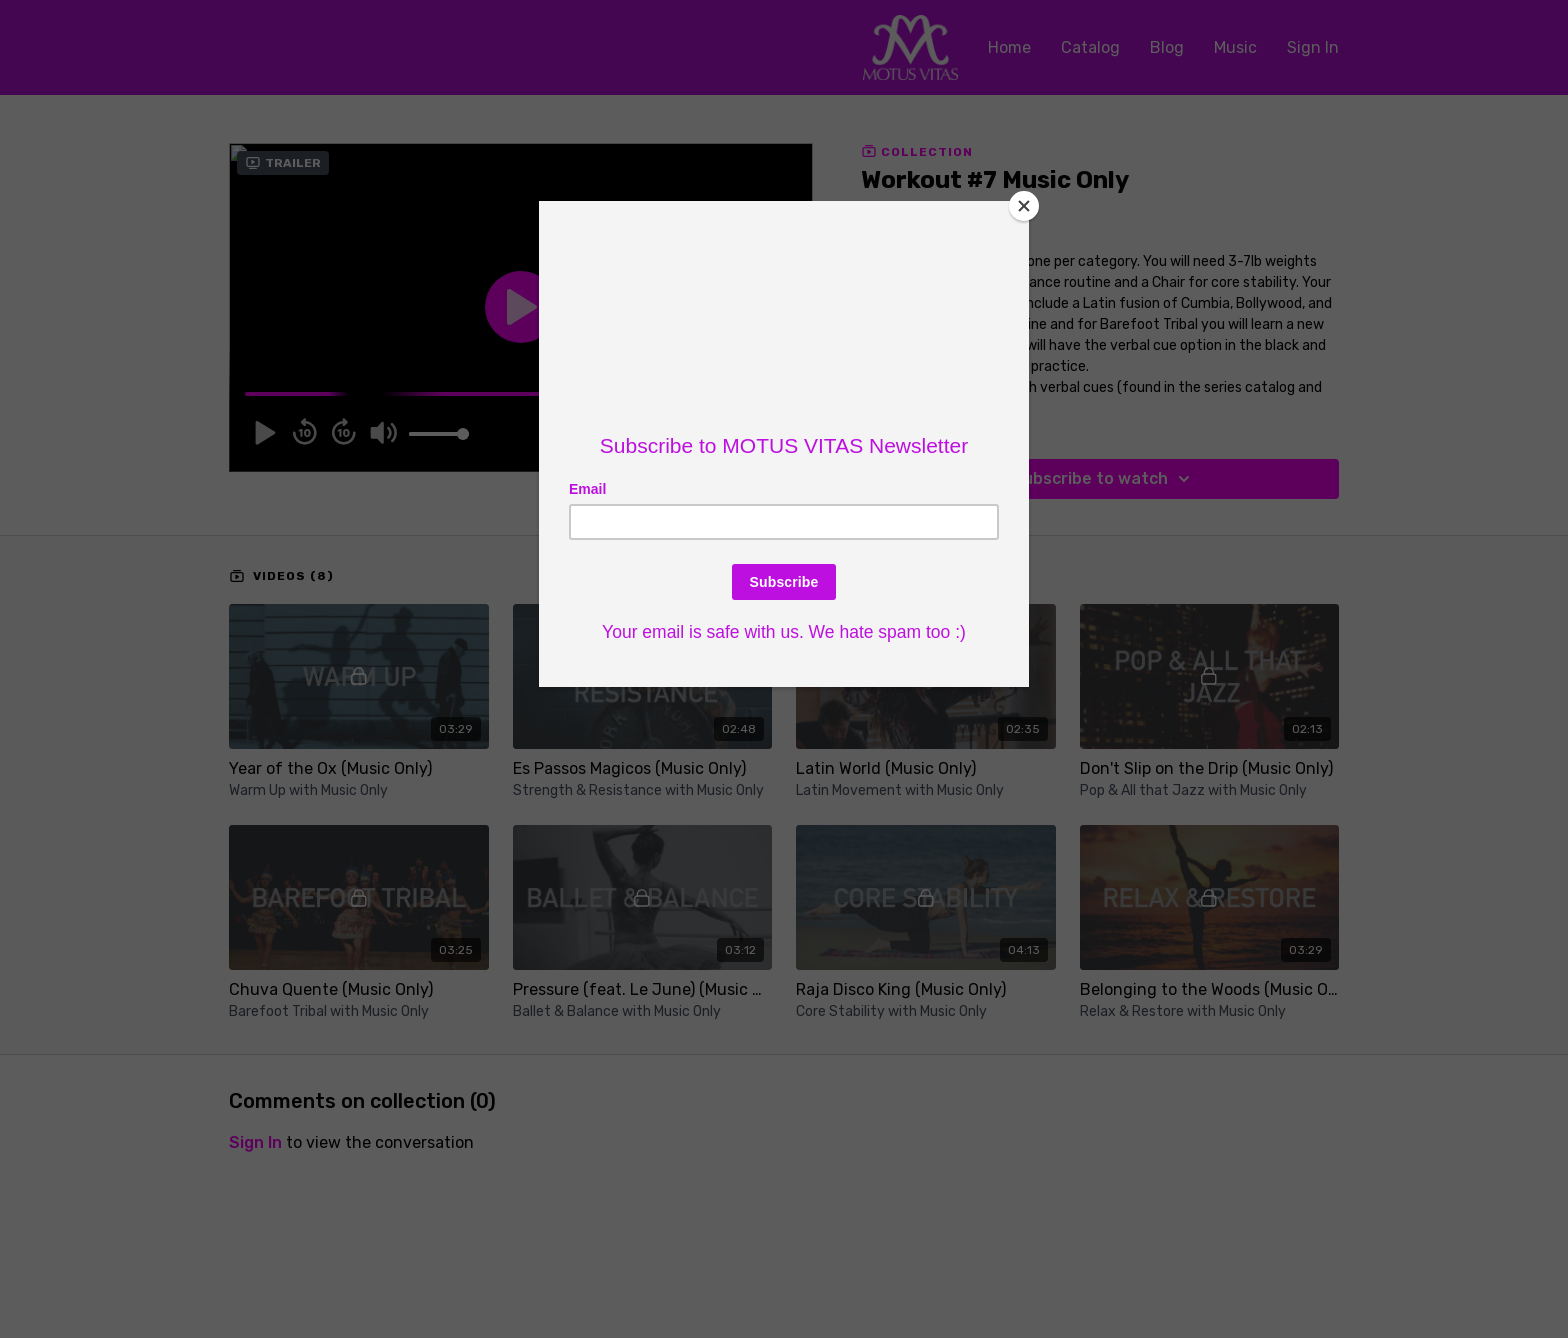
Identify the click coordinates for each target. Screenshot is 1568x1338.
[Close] (1024, 206)
